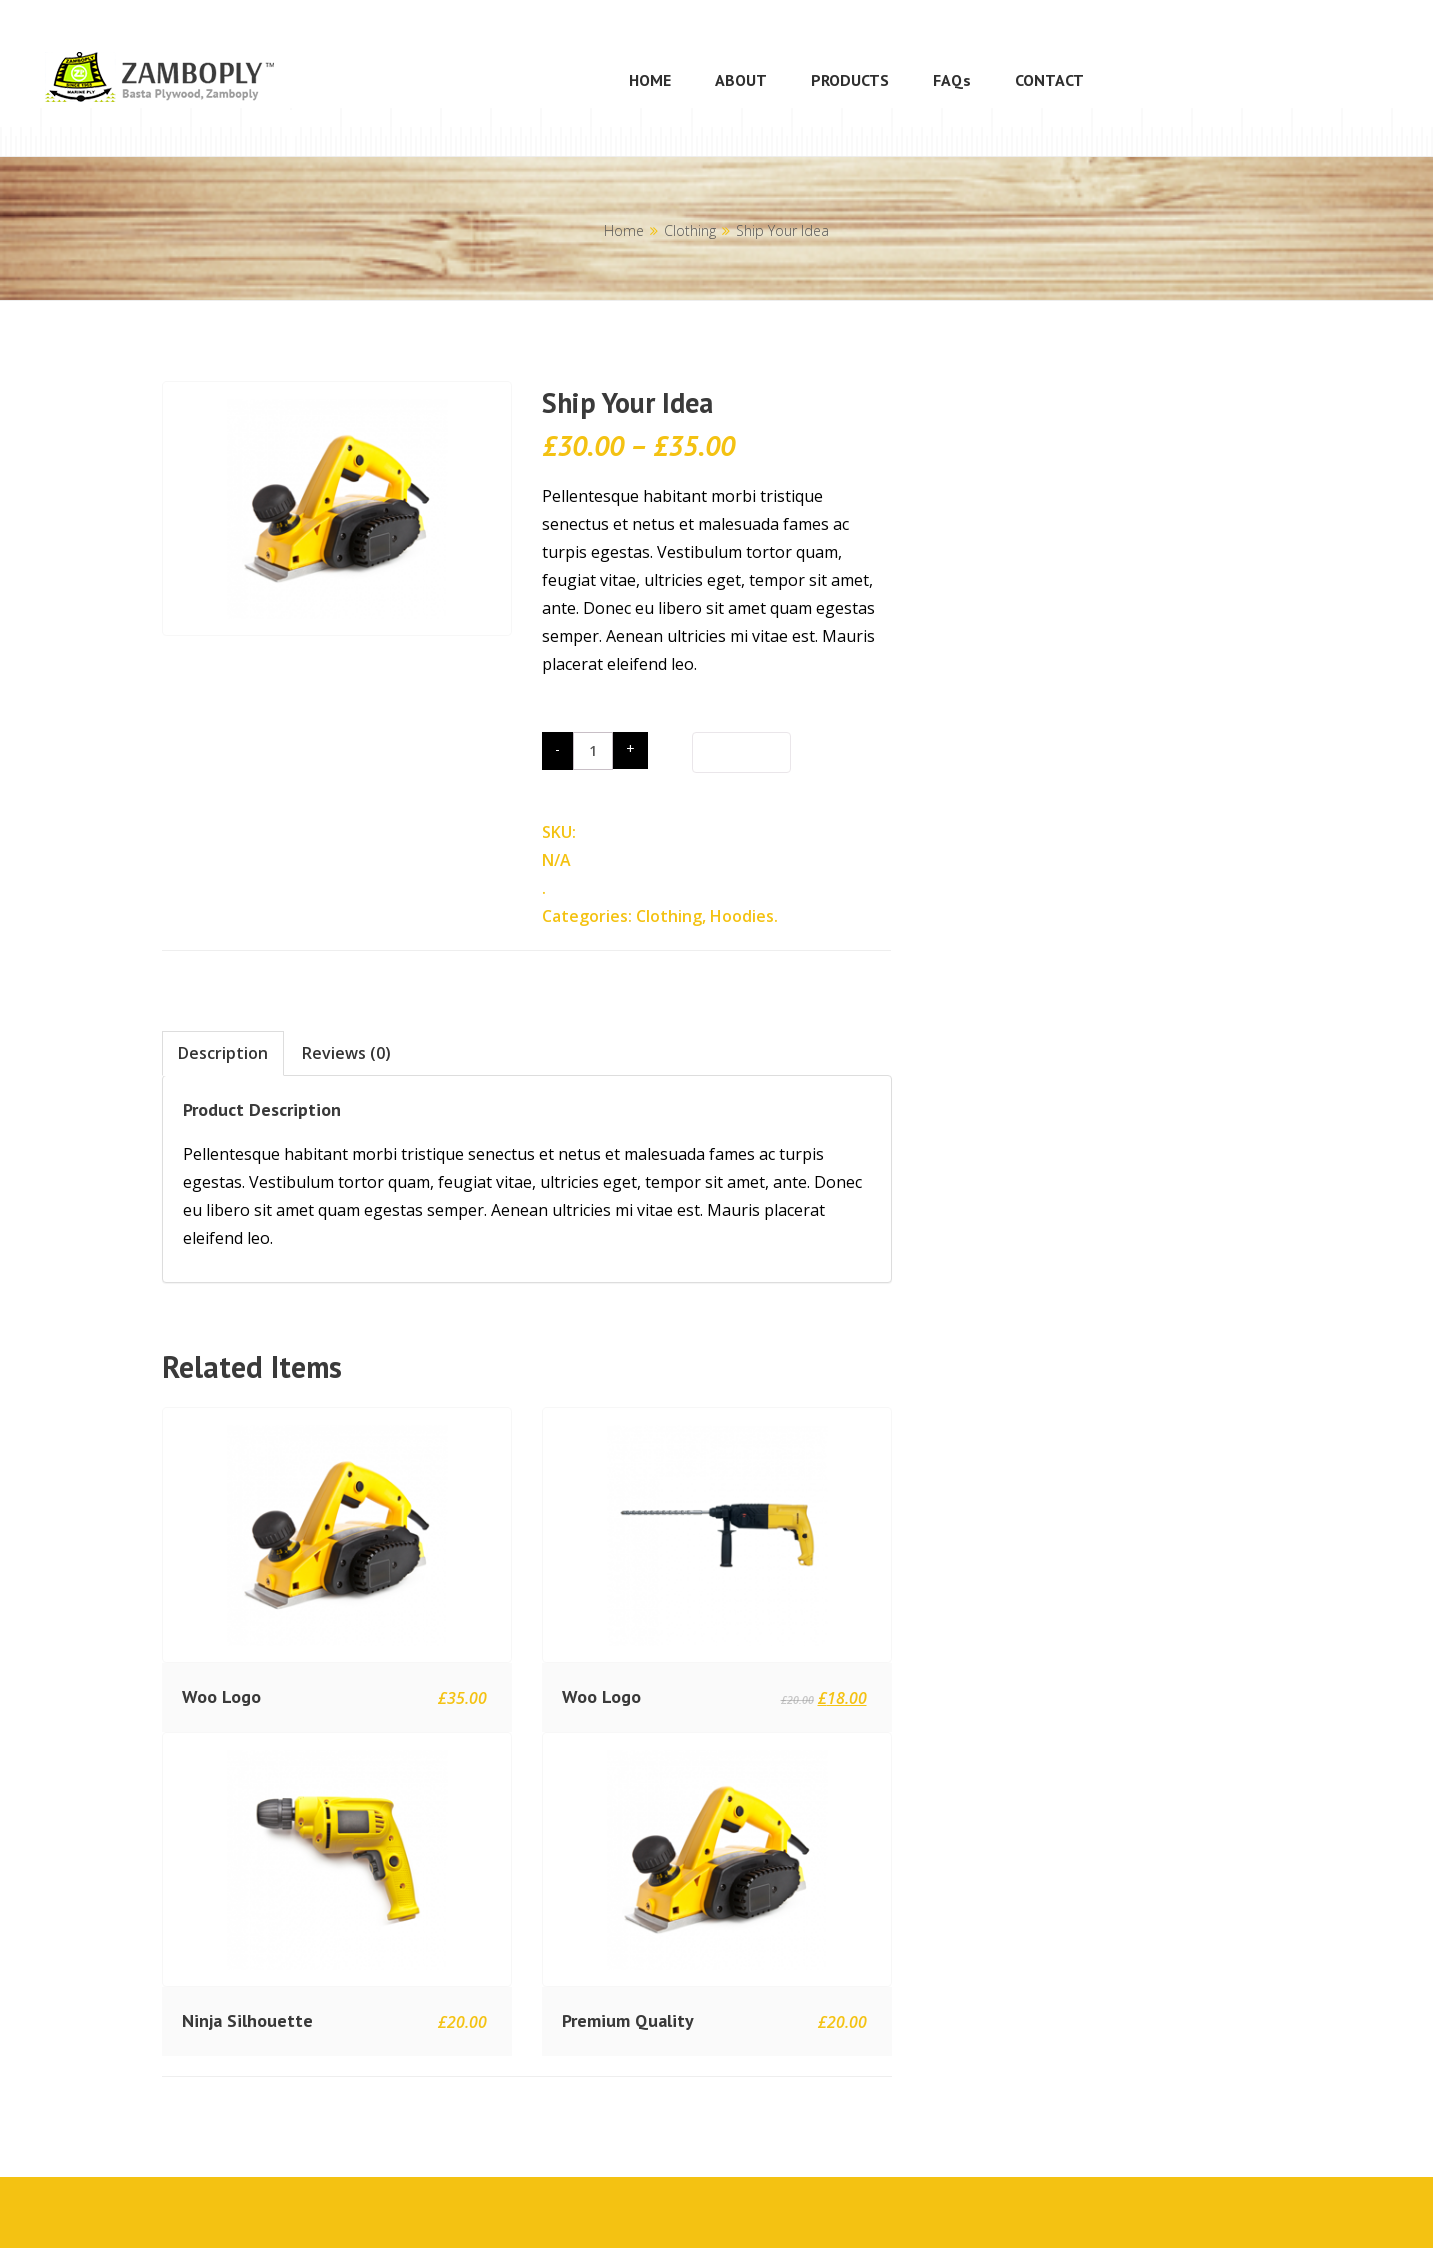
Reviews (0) (346, 1053)
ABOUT (741, 80)
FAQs (952, 80)
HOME (650, 80)
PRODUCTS (850, 80)
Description (223, 1053)
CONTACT (1049, 80)
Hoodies (742, 916)
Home (624, 230)
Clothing (690, 230)
